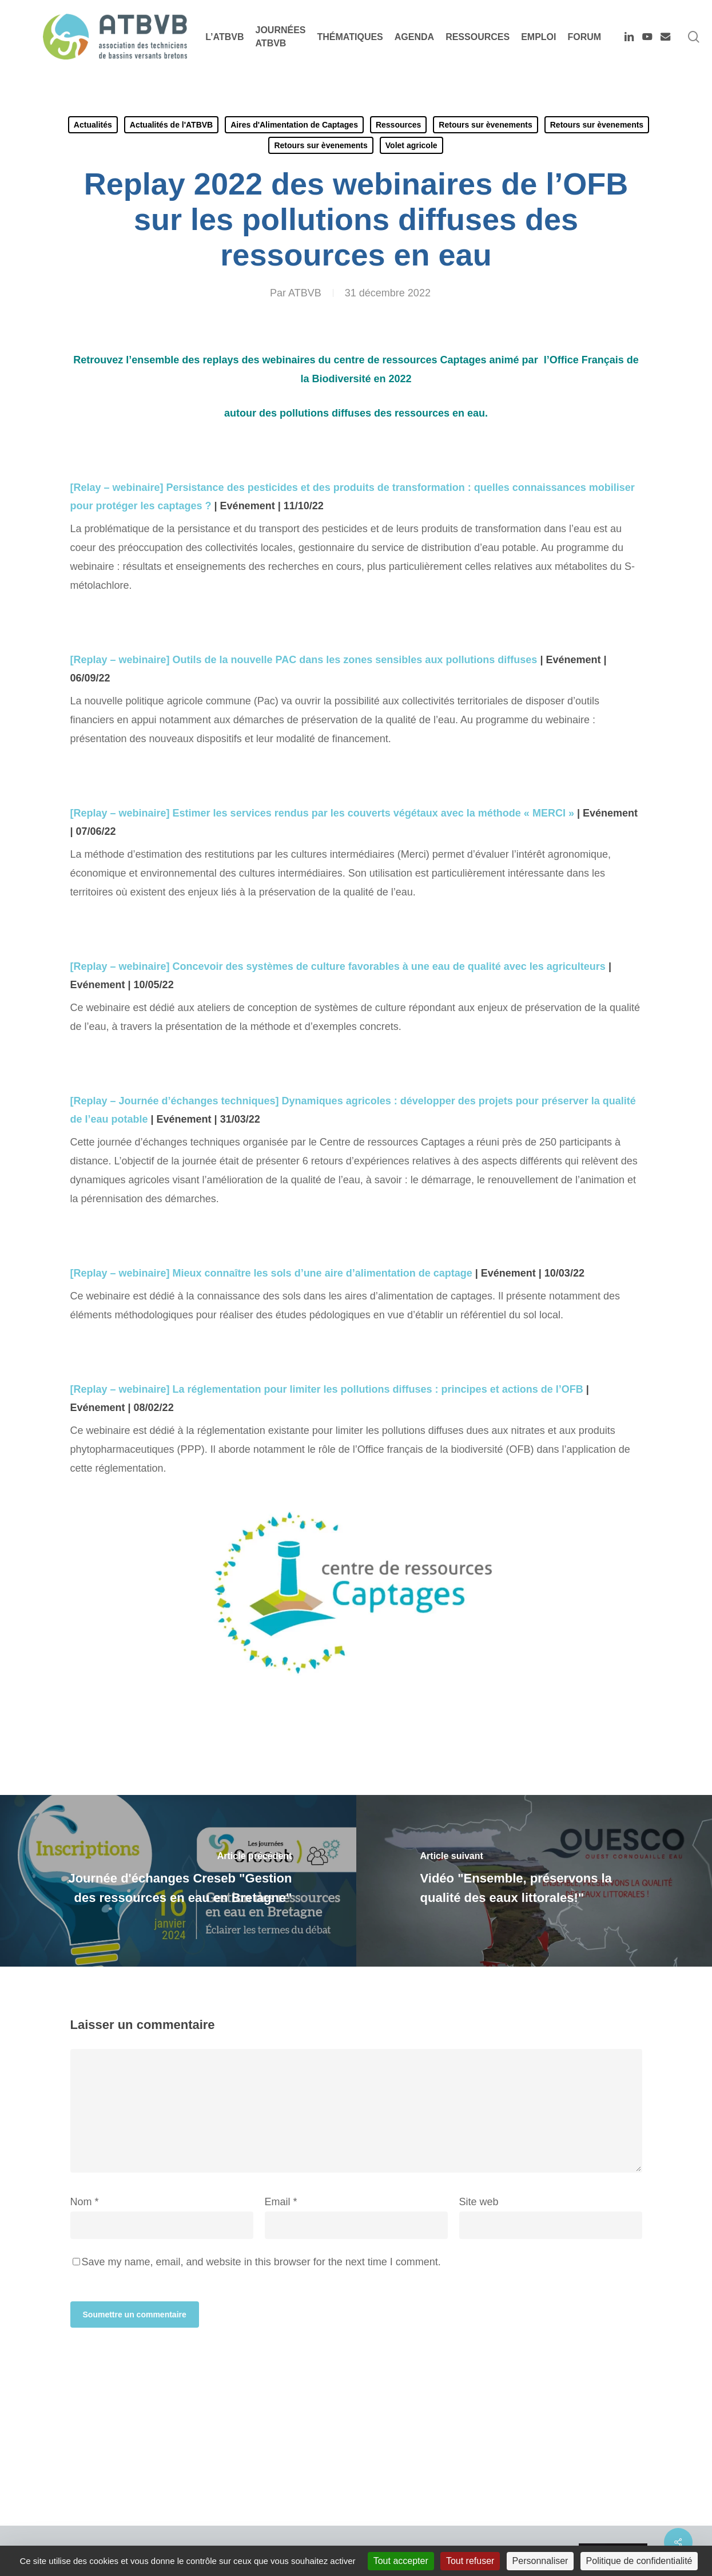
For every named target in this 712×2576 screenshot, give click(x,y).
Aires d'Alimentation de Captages (294, 124)
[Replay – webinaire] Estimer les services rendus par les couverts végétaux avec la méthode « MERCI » (323, 813)
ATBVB (304, 293)
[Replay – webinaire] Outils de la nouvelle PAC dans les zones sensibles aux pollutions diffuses (305, 659)
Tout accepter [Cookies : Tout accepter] (400, 2561)
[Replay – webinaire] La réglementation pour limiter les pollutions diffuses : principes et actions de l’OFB (328, 1389)
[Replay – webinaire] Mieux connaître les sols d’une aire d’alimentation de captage (272, 1273)
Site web (479, 2202)
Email (281, 2202)
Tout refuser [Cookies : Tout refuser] (470, 2561)
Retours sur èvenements (485, 124)
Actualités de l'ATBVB (171, 124)
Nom (84, 2202)
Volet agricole (411, 145)
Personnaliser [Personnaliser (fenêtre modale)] (540, 2561)
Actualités (93, 124)
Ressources (398, 124)
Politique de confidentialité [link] (639, 2561)
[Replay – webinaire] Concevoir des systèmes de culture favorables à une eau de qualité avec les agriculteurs (339, 966)
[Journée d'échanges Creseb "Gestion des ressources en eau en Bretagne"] (178, 1881)
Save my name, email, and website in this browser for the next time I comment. (261, 2262)
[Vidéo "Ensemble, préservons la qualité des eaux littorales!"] (534, 1881)
